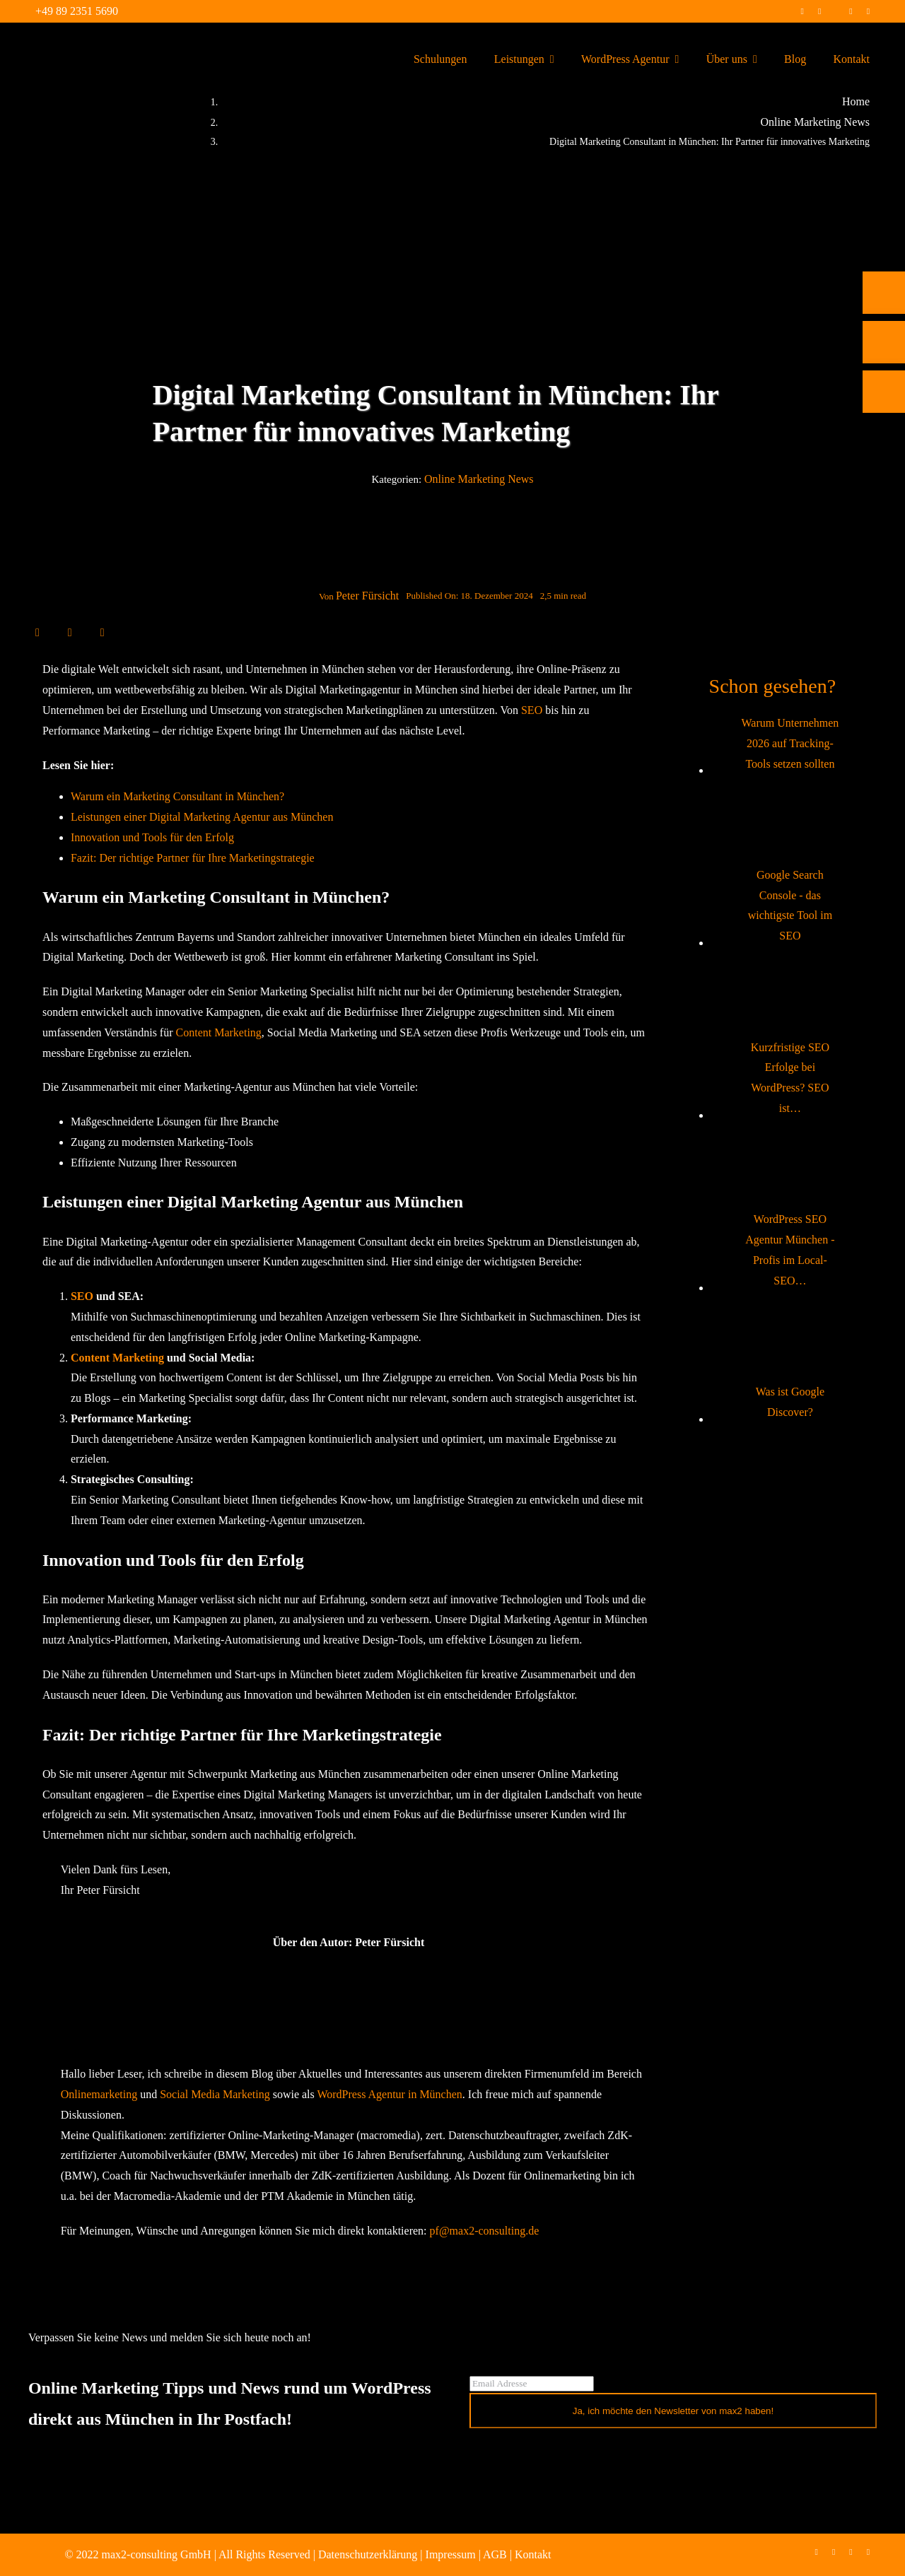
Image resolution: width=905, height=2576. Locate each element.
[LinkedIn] (70, 632)
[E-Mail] (102, 632)
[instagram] (819, 11)
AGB (495, 2554)
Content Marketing (219, 1032)
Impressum (451, 2554)
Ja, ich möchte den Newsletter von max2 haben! (673, 2411)
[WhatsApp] (86, 632)
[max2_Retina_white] (63, 42)
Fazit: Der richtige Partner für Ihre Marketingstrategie (193, 858)
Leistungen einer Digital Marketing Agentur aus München (202, 817)
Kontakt (533, 2554)
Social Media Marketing (215, 2094)
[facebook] (801, 11)
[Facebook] (37, 632)
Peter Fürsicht (367, 596)
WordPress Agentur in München (389, 2094)
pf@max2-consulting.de (484, 2231)
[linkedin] (850, 11)
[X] (54, 632)
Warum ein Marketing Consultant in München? (177, 796)
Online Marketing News (479, 479)
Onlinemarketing (99, 2094)
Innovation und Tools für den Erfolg (152, 837)
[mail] (868, 11)
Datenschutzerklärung (367, 2554)
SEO (531, 710)
